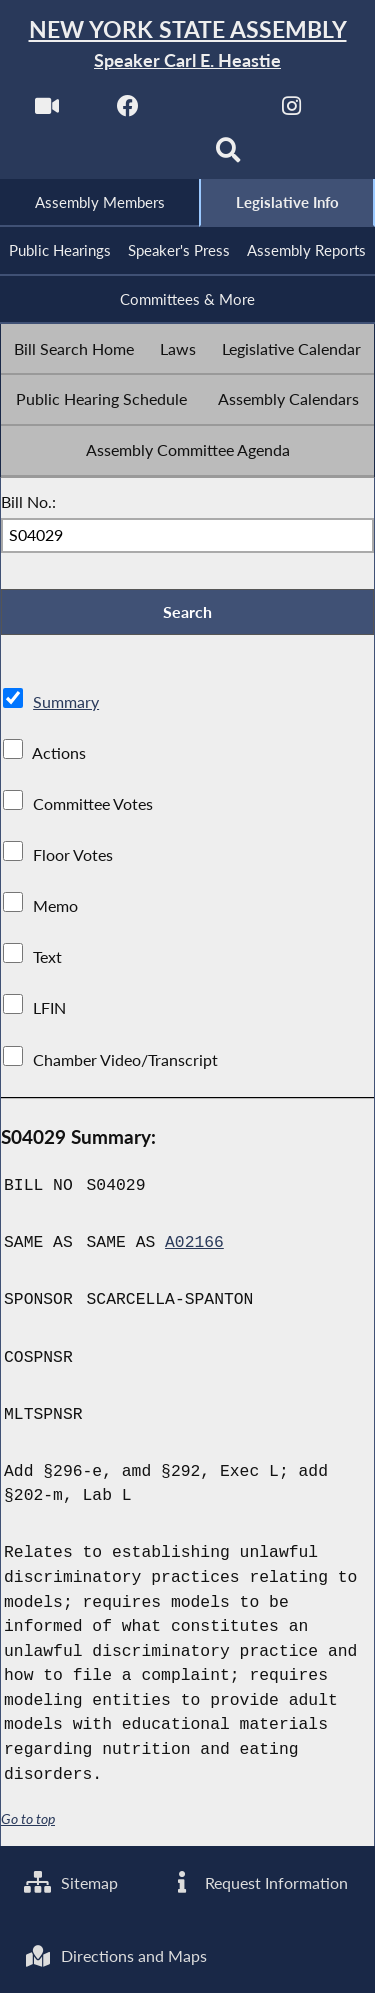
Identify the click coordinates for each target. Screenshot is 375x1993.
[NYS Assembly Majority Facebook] (128, 111)
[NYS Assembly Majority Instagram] (291, 111)
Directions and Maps (116, 1955)
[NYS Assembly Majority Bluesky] (146, 156)
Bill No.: (28, 502)
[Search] (228, 156)
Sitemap (71, 1881)
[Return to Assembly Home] (187, 44)
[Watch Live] (46, 111)
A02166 (194, 1245)
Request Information (258, 1881)
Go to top (28, 1821)
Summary (66, 703)
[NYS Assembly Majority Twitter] (210, 111)
